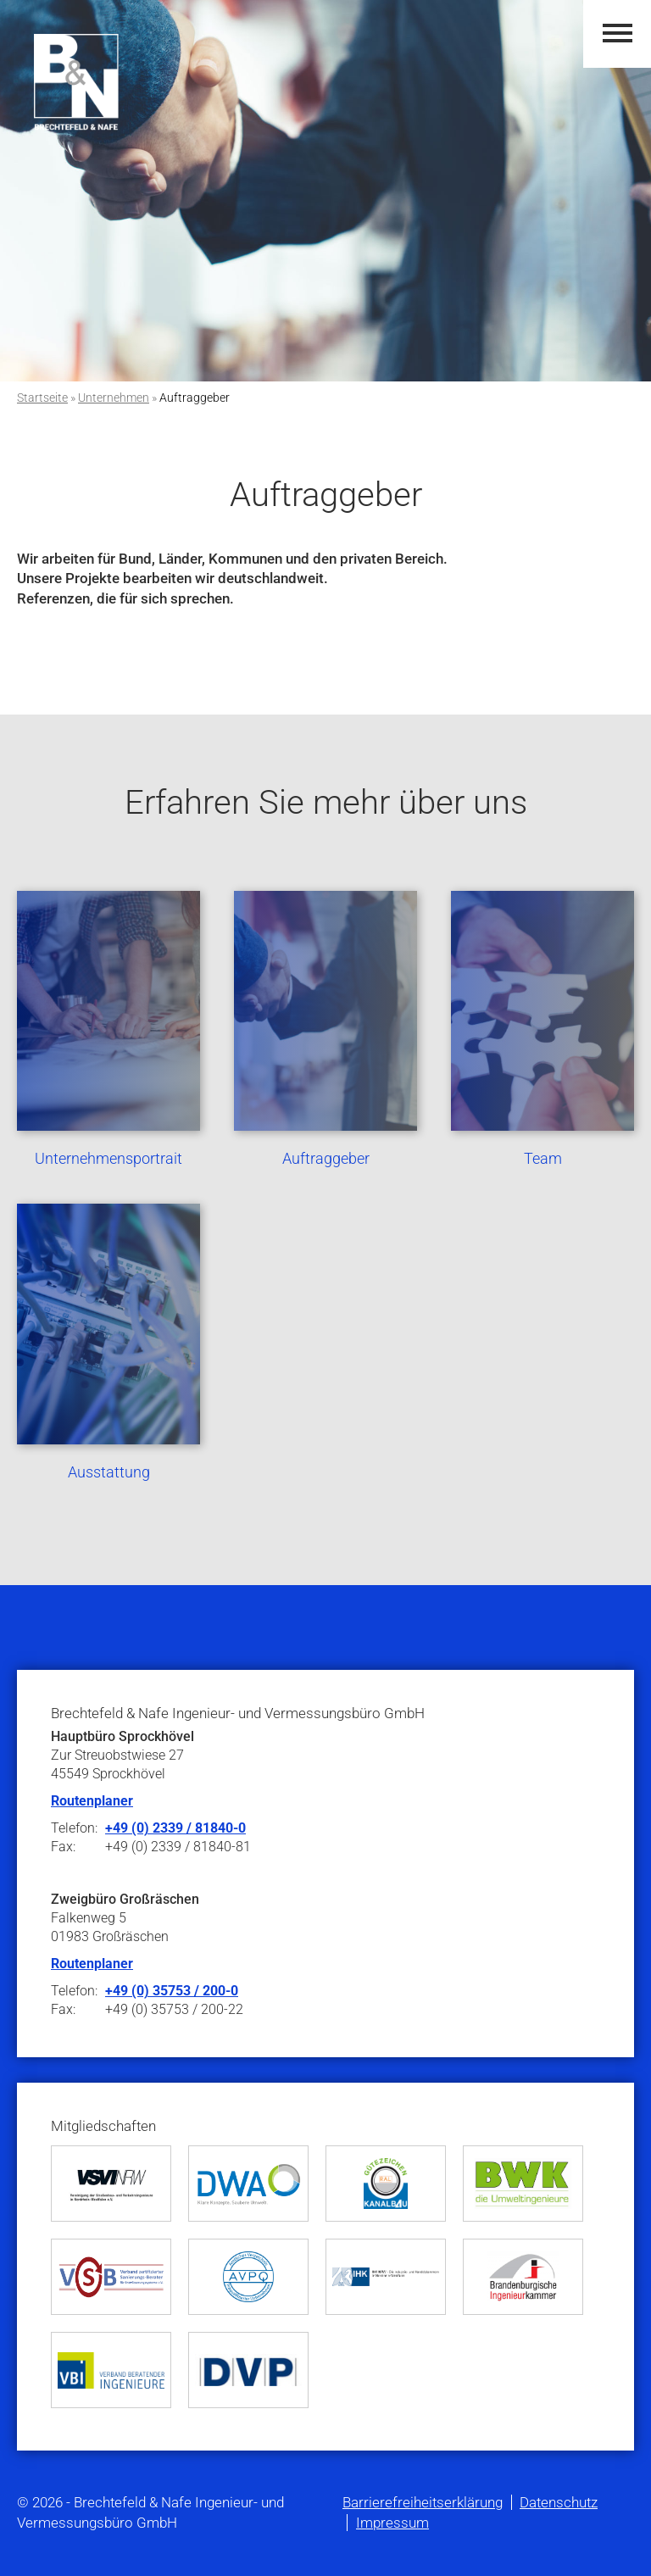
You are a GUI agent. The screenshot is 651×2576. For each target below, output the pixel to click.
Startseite (42, 397)
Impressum (392, 2522)
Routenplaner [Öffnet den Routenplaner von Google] (92, 1964)
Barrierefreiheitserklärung (422, 2502)
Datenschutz (559, 2502)
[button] (617, 33)
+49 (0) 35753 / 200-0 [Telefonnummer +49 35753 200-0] (171, 1991)
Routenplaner (92, 1801)
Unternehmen (113, 397)
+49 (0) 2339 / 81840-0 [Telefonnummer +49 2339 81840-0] (175, 1828)
